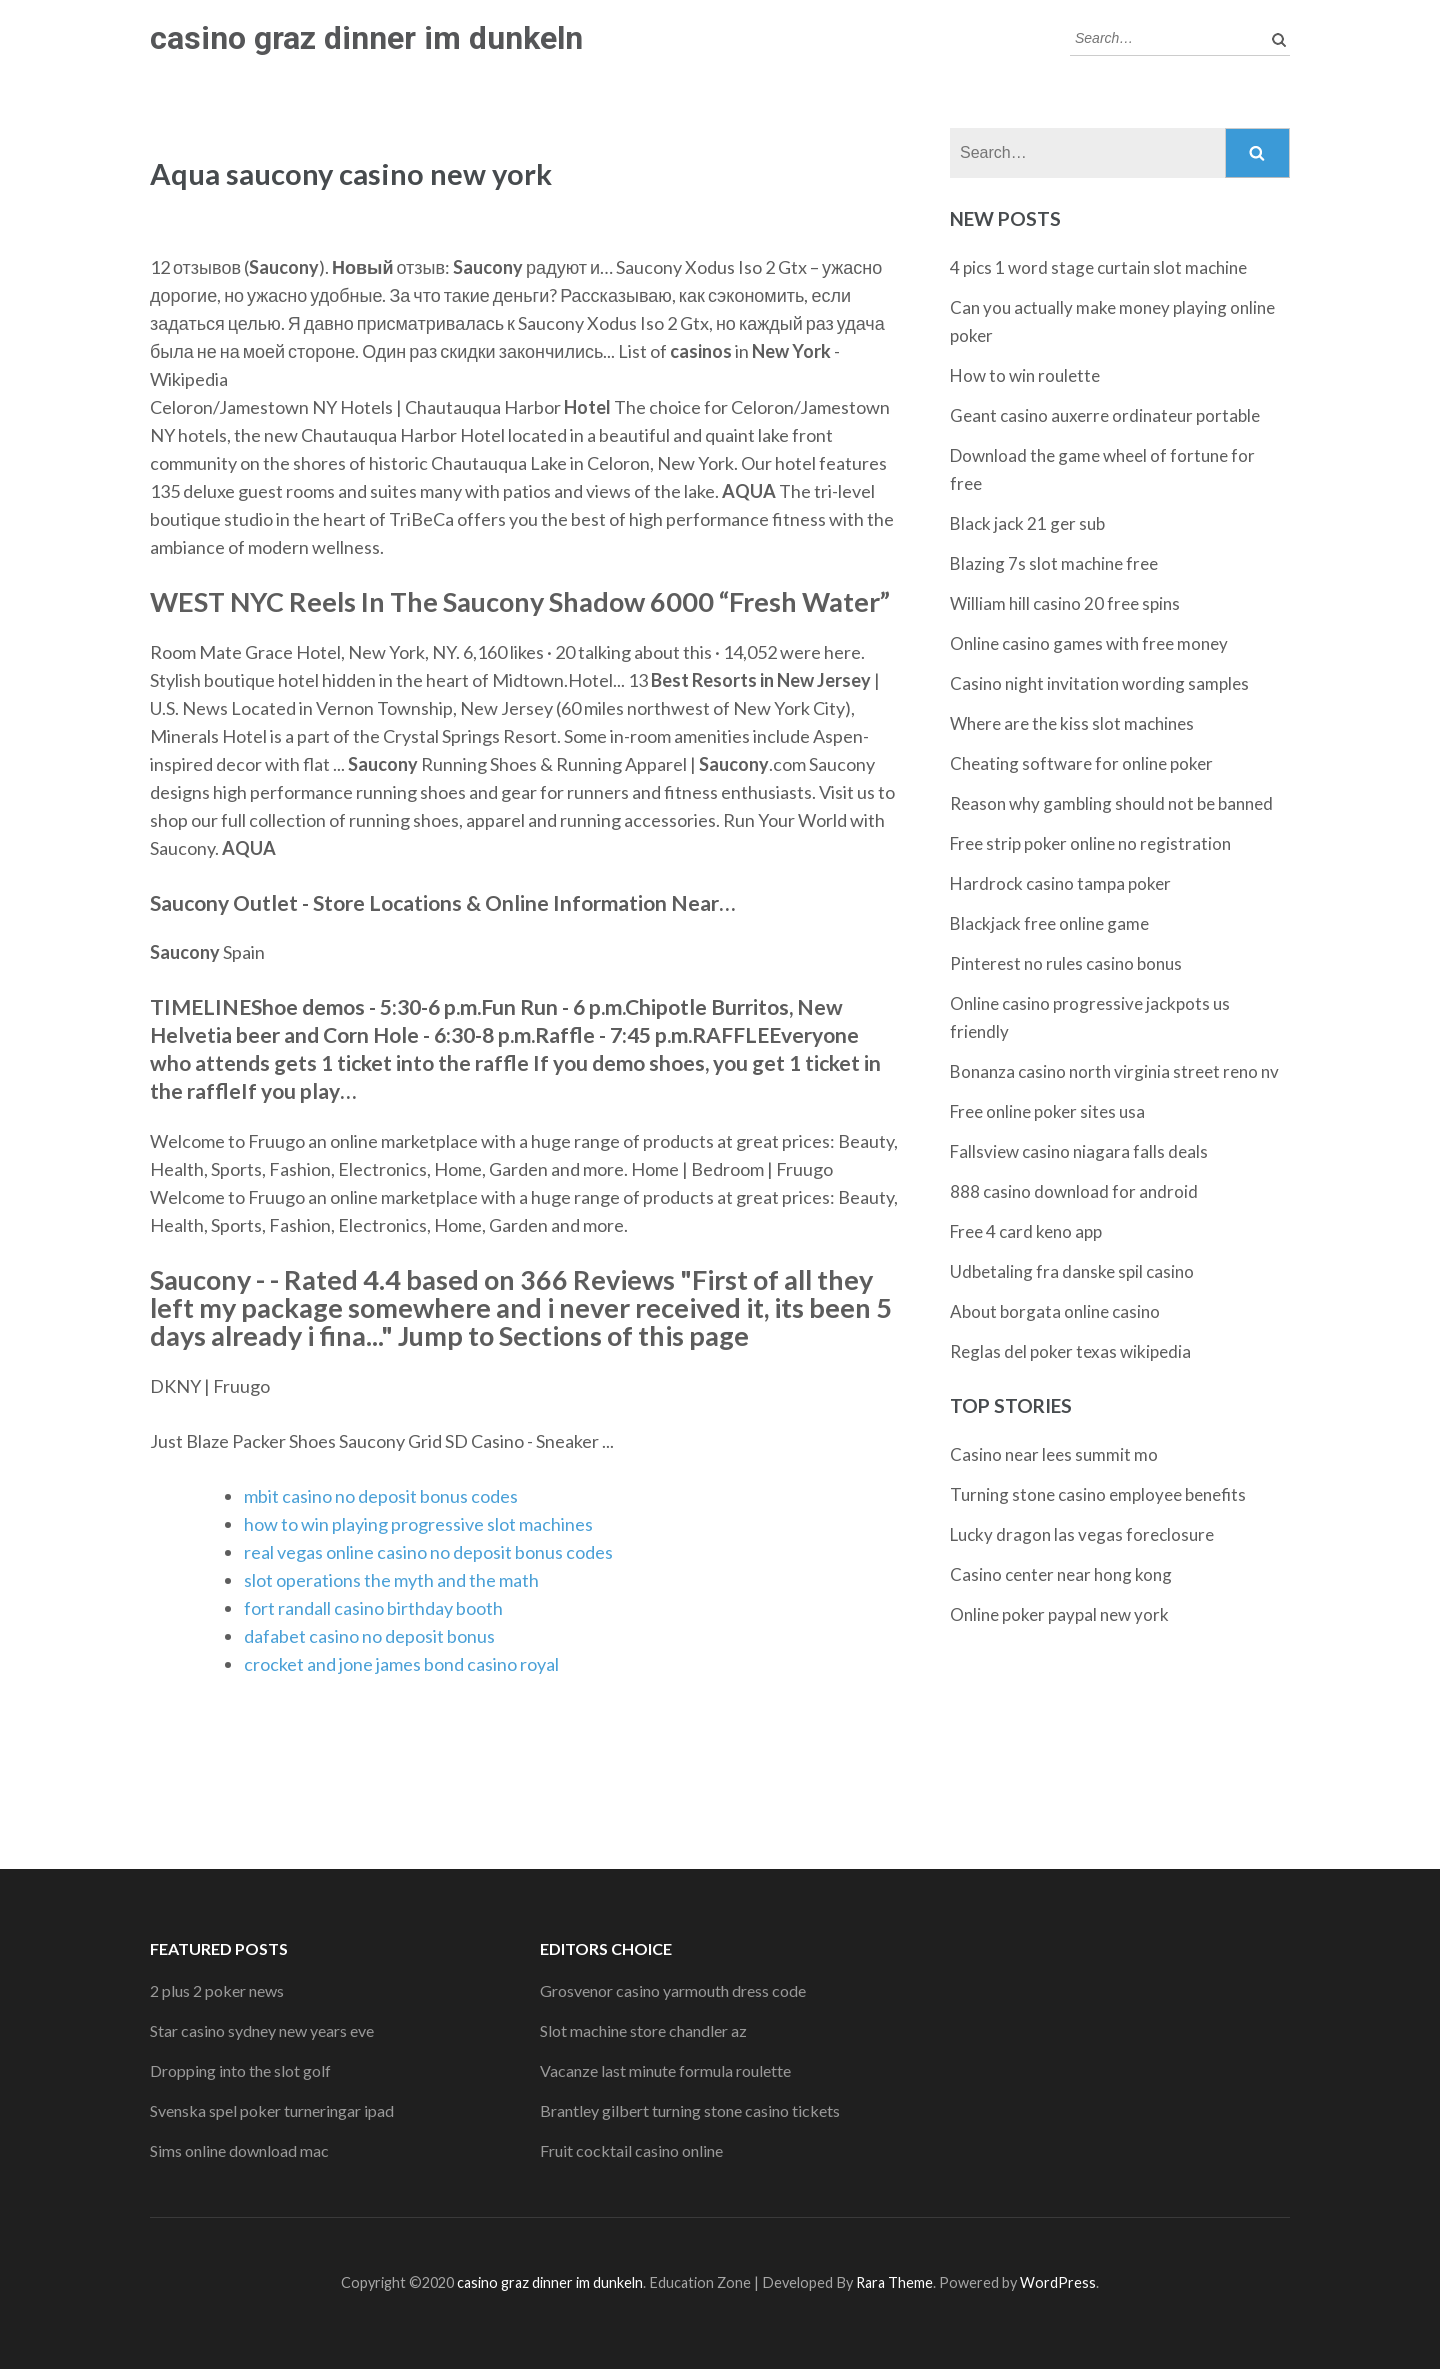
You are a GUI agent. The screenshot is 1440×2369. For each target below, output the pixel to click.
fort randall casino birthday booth (373, 1608)
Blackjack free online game (1049, 923)
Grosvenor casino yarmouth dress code (673, 1990)
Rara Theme (894, 2282)
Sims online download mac (239, 2150)
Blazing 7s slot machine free (1054, 563)
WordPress (1058, 2282)
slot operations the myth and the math (391, 1580)
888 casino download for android (1074, 1191)
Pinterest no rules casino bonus (1066, 963)
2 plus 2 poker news (217, 1990)
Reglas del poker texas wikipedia (1070, 1351)
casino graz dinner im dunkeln (366, 38)
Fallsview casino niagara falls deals (1079, 1151)
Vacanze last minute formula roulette (665, 2070)
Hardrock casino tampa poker (1060, 883)
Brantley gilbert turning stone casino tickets (690, 2110)
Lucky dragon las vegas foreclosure (1082, 1534)
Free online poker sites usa (1047, 1111)
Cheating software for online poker (1081, 763)
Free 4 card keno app (1026, 1231)
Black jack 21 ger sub (1027, 523)
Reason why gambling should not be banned (1111, 803)
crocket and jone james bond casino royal (401, 1664)
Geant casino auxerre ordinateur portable (1105, 415)
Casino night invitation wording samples (1099, 683)
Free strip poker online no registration (1090, 843)
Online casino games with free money (1089, 643)
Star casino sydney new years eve (262, 2030)
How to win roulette (1025, 375)
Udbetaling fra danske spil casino (1072, 1271)
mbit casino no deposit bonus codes (381, 1496)
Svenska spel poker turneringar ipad (272, 2110)
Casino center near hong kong (1061, 1574)
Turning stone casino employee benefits (1098, 1494)
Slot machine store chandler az (643, 2030)
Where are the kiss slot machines (1072, 723)
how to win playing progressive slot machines (418, 1524)
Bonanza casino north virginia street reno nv (1114, 1071)
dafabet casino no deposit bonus (369, 1636)
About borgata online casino (1055, 1311)
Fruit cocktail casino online (631, 2150)
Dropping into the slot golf (240, 2070)
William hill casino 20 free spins (1065, 603)
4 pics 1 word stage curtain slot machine (1098, 267)
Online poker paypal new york (1059, 1614)
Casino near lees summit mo (1054, 1454)
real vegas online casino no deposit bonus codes (428, 1552)
